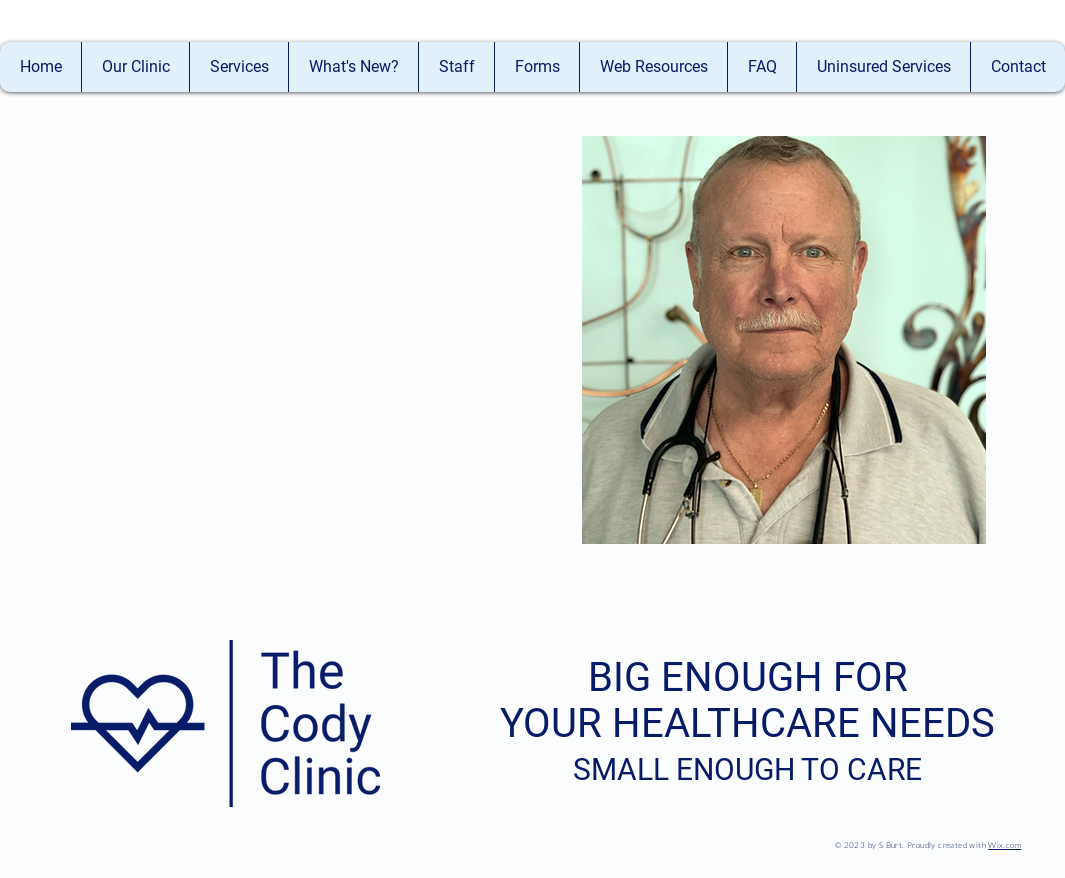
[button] (456, 67)
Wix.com (1004, 844)
